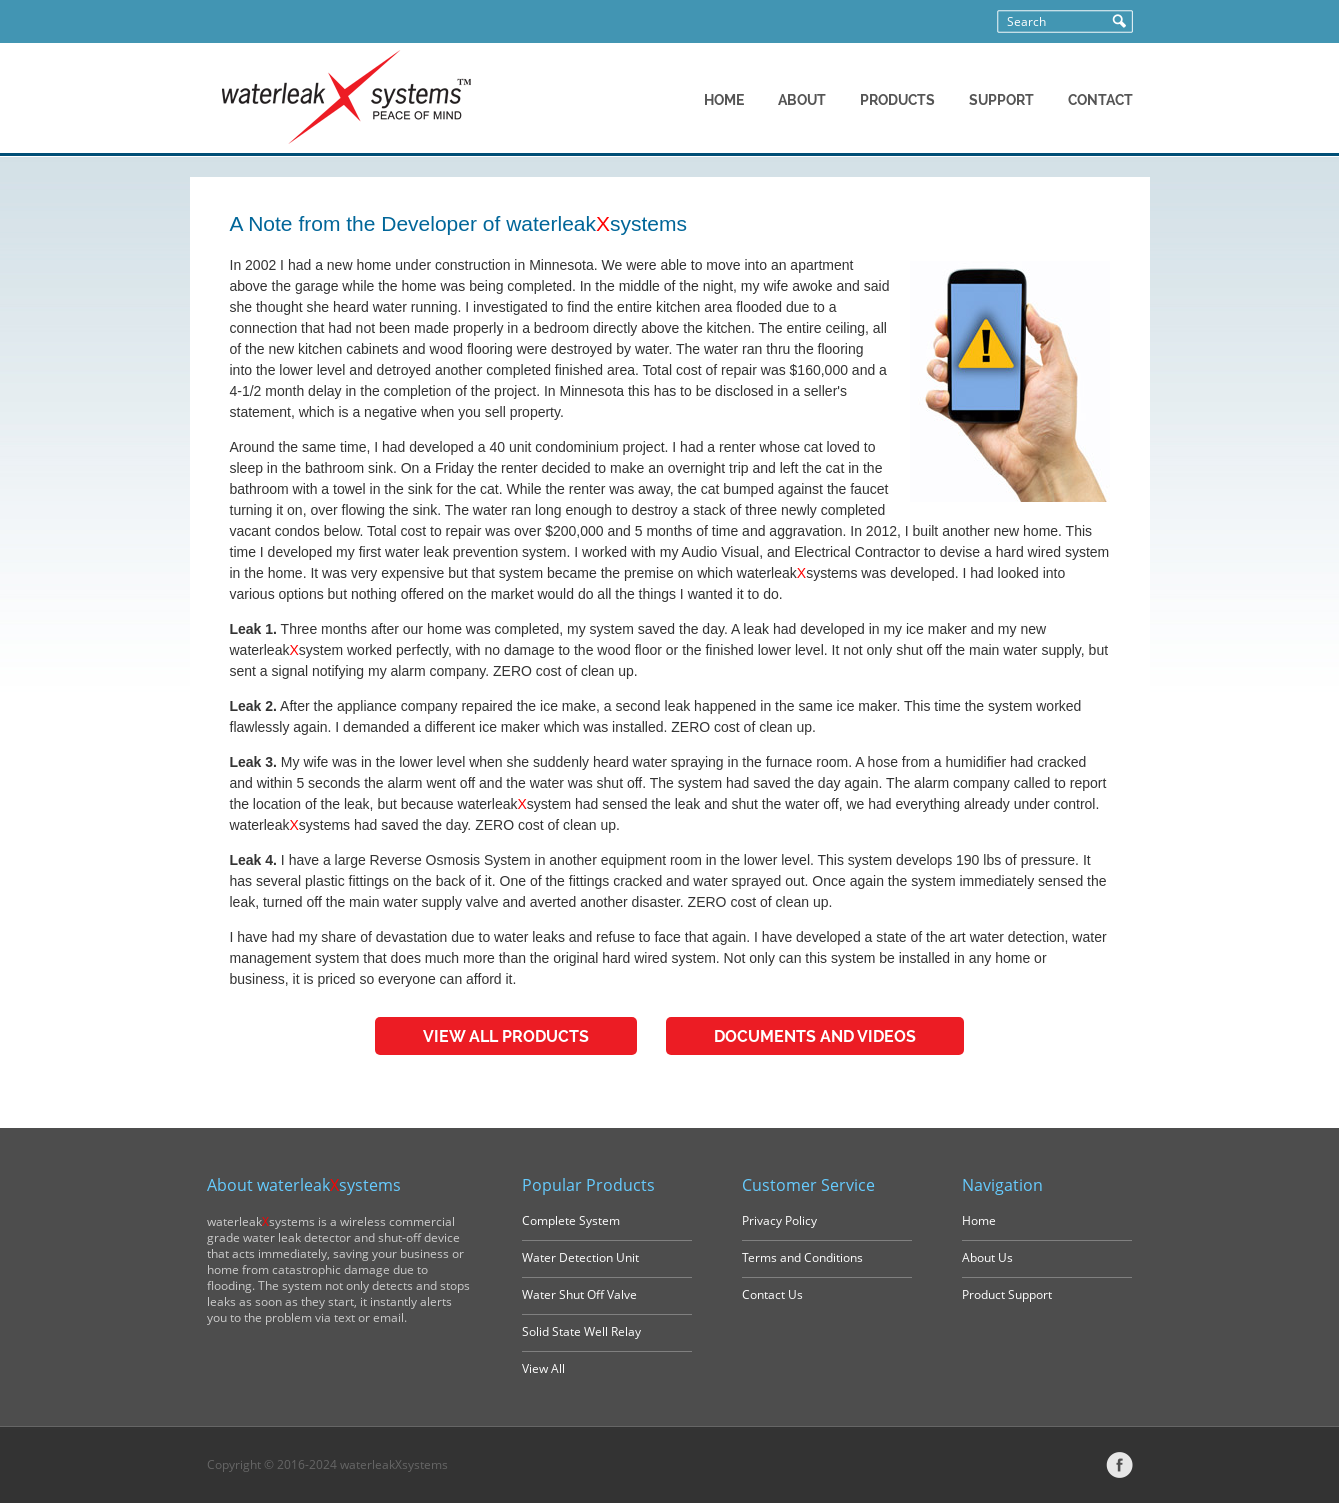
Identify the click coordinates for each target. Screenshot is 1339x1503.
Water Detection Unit (580, 1257)
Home (979, 1220)
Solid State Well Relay (581, 1331)
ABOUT (802, 100)
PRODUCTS (897, 100)
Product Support (1007, 1294)
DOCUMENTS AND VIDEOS (815, 1036)
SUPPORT (1001, 100)
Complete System (571, 1220)
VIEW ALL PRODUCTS (506, 1036)
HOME (724, 100)
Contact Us (772, 1294)
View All (543, 1368)
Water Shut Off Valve (579, 1294)
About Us (987, 1257)
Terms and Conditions (802, 1257)
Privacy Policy (779, 1220)
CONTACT (1100, 100)
